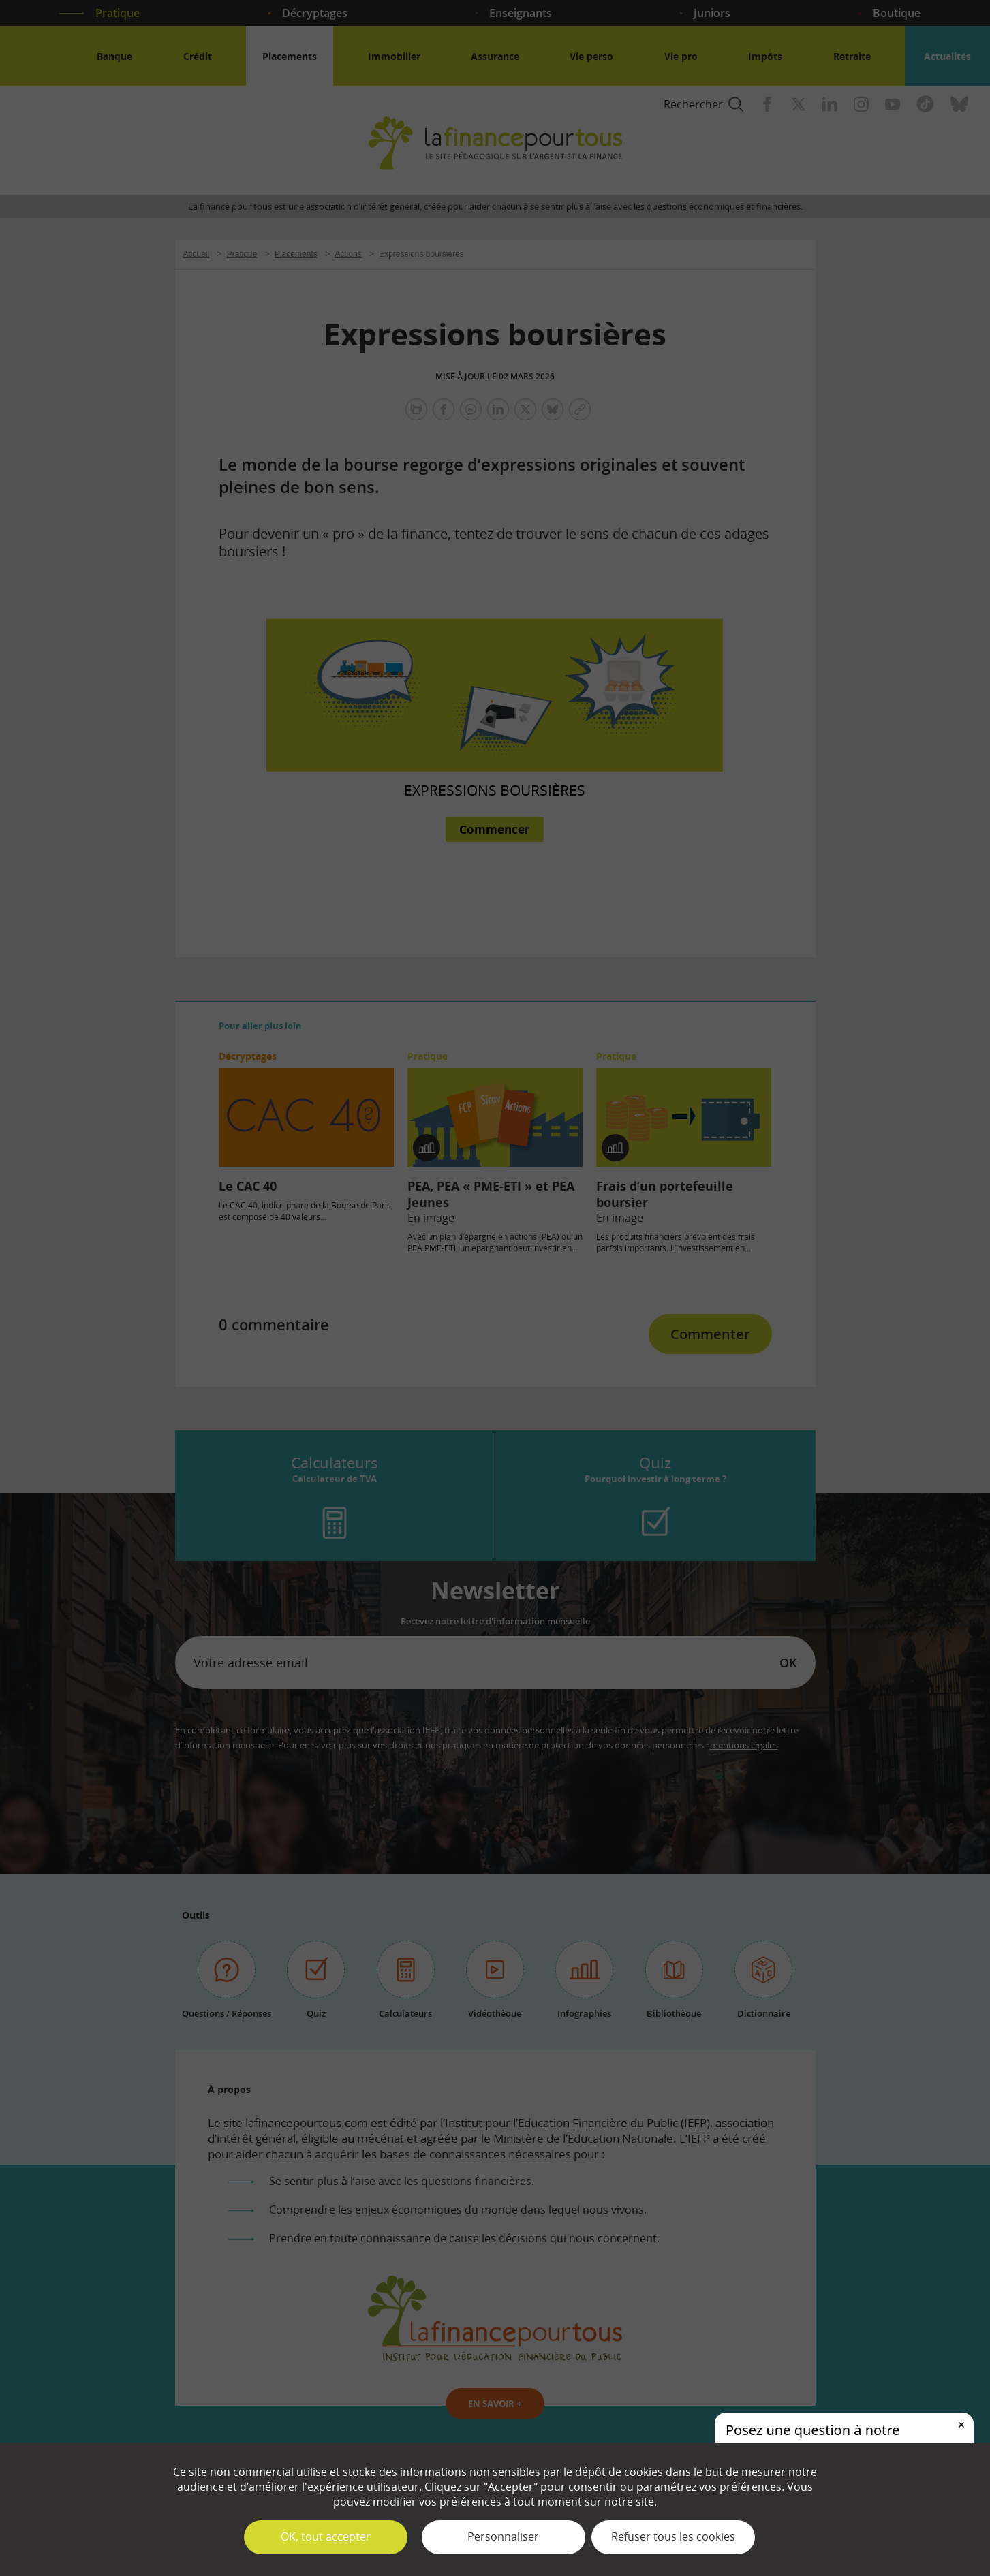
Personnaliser (503, 2536)
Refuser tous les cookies (673, 2536)
